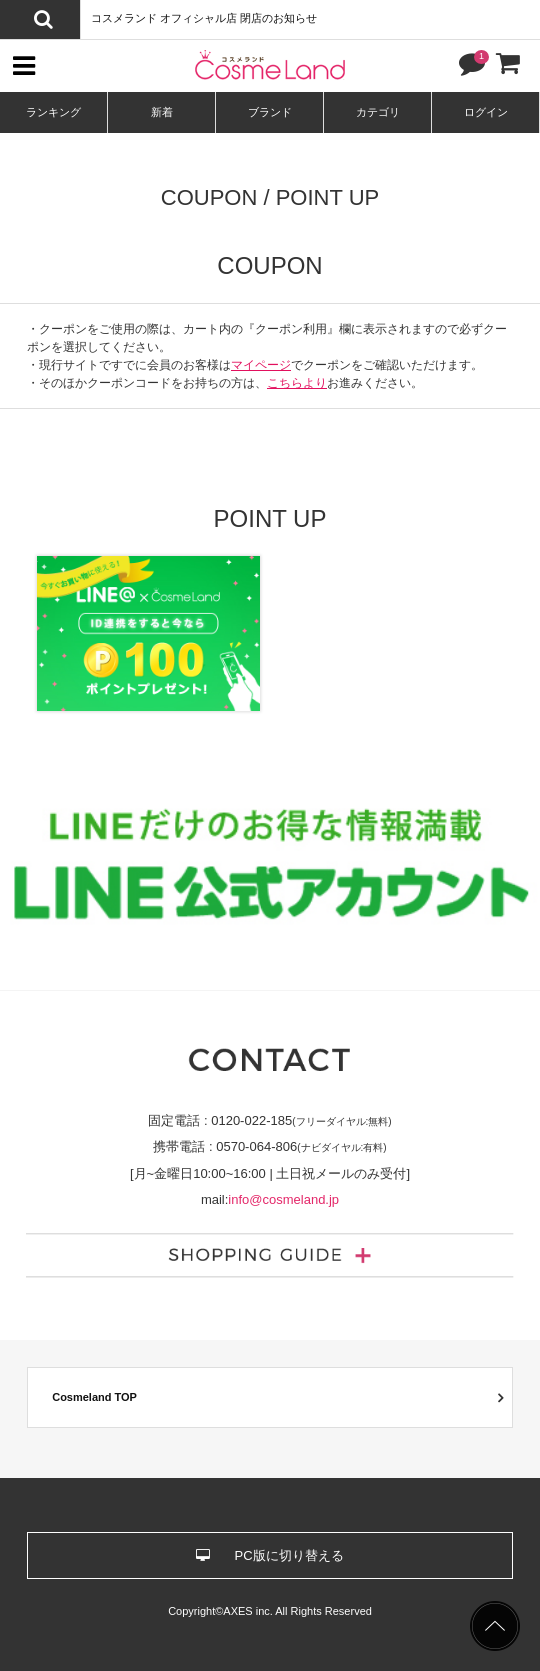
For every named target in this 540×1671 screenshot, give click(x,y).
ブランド (270, 112)
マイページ (261, 365)
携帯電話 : (269, 1146)
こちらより (297, 383)
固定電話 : (269, 1120)
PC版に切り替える (269, 1555)
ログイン (486, 112)
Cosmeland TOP (94, 1397)
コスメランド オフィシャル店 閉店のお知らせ (204, 18)
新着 (162, 112)
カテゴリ (378, 112)
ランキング (53, 112)
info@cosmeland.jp (283, 1199)
